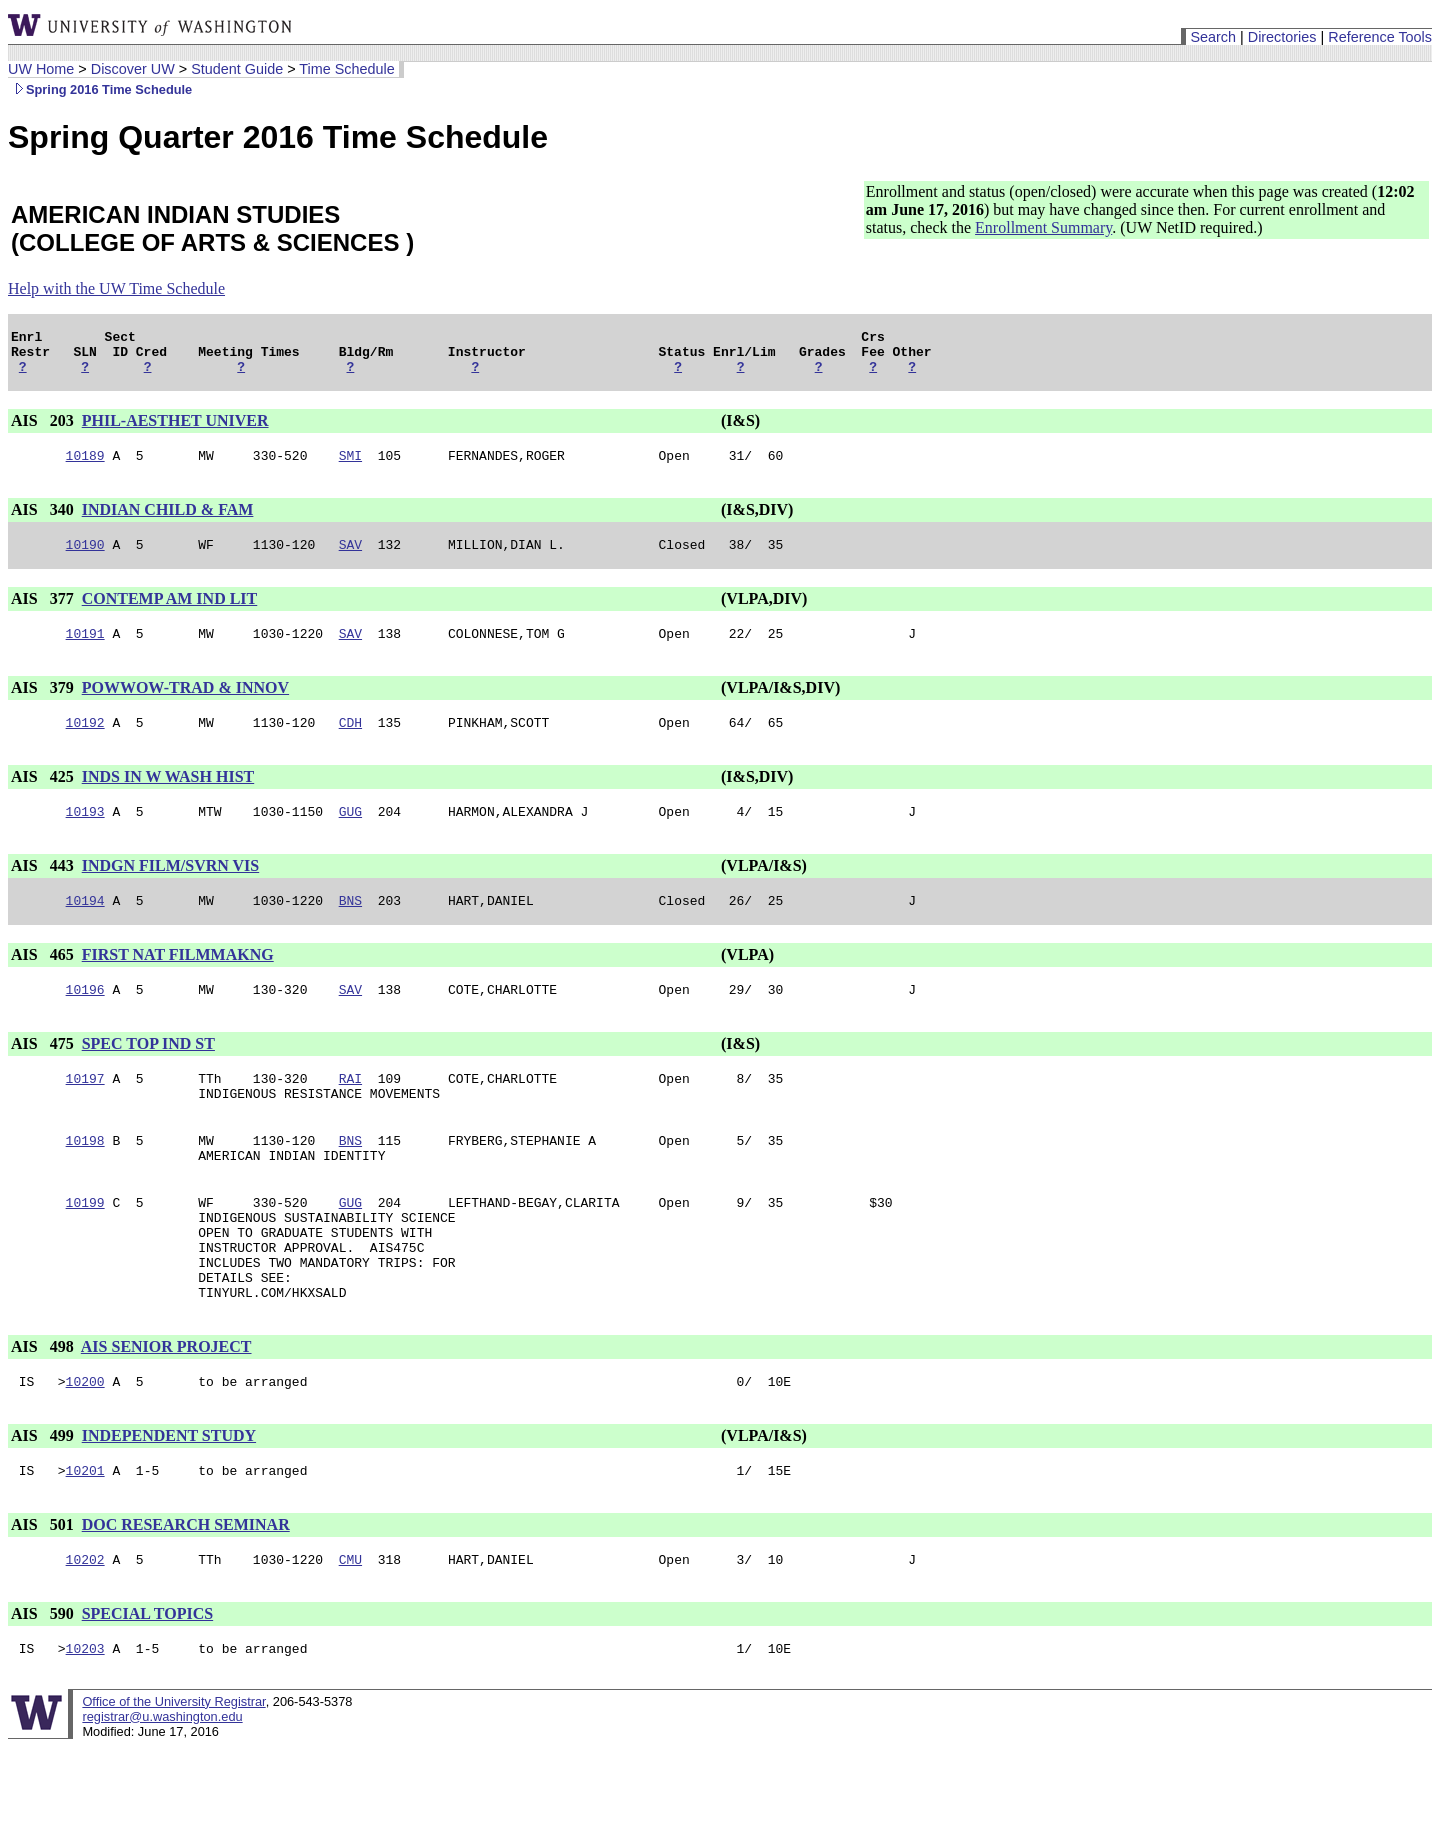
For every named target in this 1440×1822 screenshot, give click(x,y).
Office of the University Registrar (173, 1776)
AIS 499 (44, 1501)
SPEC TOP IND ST (148, 1073)
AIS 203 (44, 429)
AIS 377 (44, 613)
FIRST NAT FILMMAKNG (178, 981)
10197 (85, 1111)
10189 (85, 467)
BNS (350, 927)
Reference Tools (1380, 37)
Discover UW (133, 69)
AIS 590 (44, 1685)
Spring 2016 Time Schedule (100, 89)
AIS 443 (44, 889)
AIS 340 (44, 521)
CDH (350, 743)
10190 (85, 559)
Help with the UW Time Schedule (116, 288)
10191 (85, 651)
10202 (85, 1631)
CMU (350, 1631)
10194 (85, 927)
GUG (350, 835)
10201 (85, 1539)
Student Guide (237, 69)
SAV (350, 559)
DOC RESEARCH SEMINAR (186, 1593)
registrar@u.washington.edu (162, 1791)
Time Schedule (346, 69)
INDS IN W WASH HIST (168, 797)
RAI (350, 1111)
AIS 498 (44, 1409)
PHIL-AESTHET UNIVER (175, 429)
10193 (85, 835)
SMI (350, 467)
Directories (1282, 37)
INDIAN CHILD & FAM (168, 521)
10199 (85, 1247)
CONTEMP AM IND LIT (170, 613)
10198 (85, 1179)
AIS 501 (44, 1593)
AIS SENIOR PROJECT (166, 1409)
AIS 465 (44, 981)
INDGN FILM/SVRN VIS (171, 889)
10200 (85, 1447)
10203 (85, 1723)
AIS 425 (44, 797)
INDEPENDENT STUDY (169, 1501)
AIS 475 (44, 1073)
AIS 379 (44, 705)
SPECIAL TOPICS (147, 1685)
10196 (85, 1019)
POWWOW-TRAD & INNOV (185, 705)
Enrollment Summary (1043, 227)
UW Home (41, 69)
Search (1213, 37)
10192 (85, 743)
